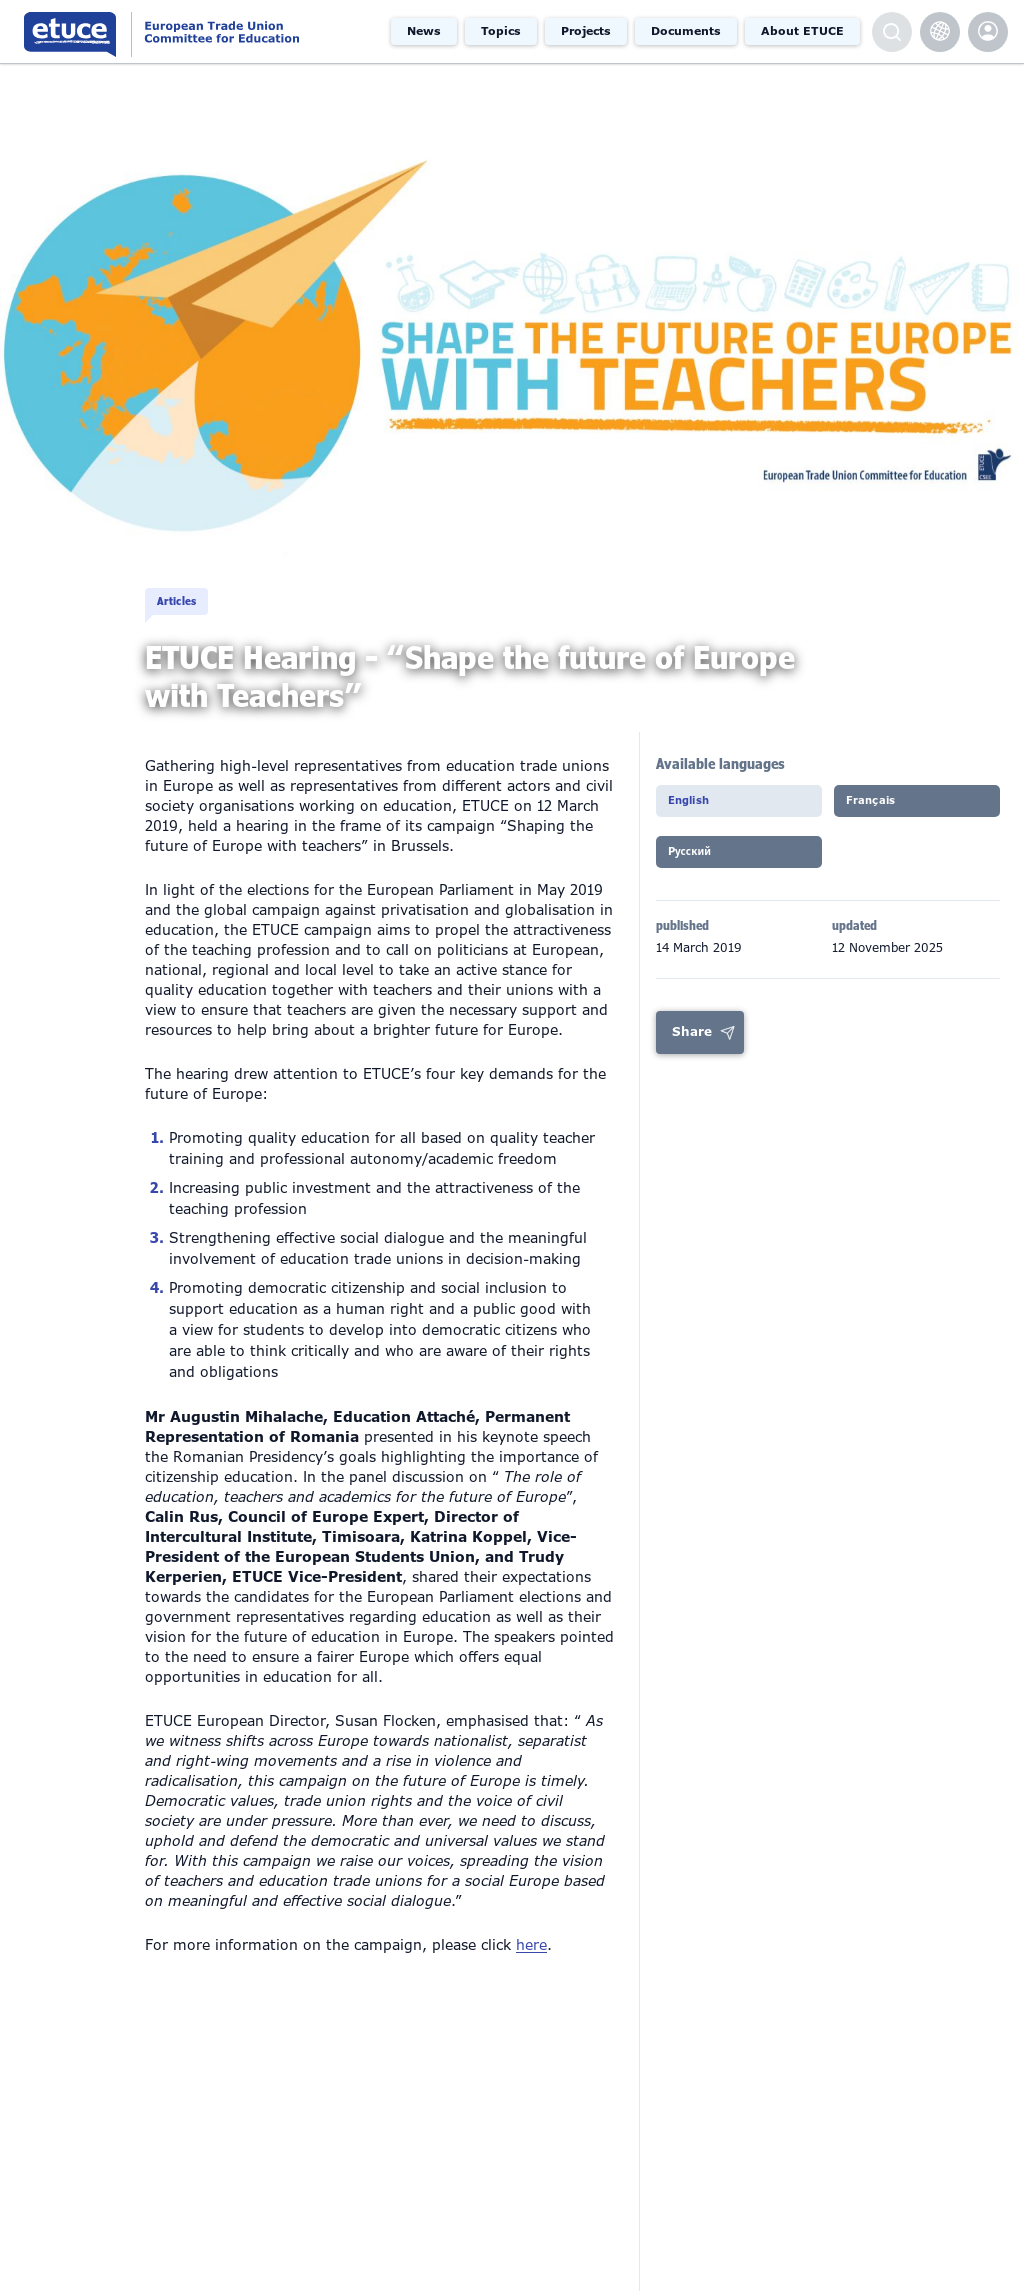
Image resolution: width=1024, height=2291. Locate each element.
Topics (501, 31)
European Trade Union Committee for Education (193, 31)
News (424, 31)
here (531, 1945)
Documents (686, 31)
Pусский (698, 860)
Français (879, 806)
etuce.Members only (988, 32)
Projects (586, 31)
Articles (185, 583)
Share (692, 1038)
